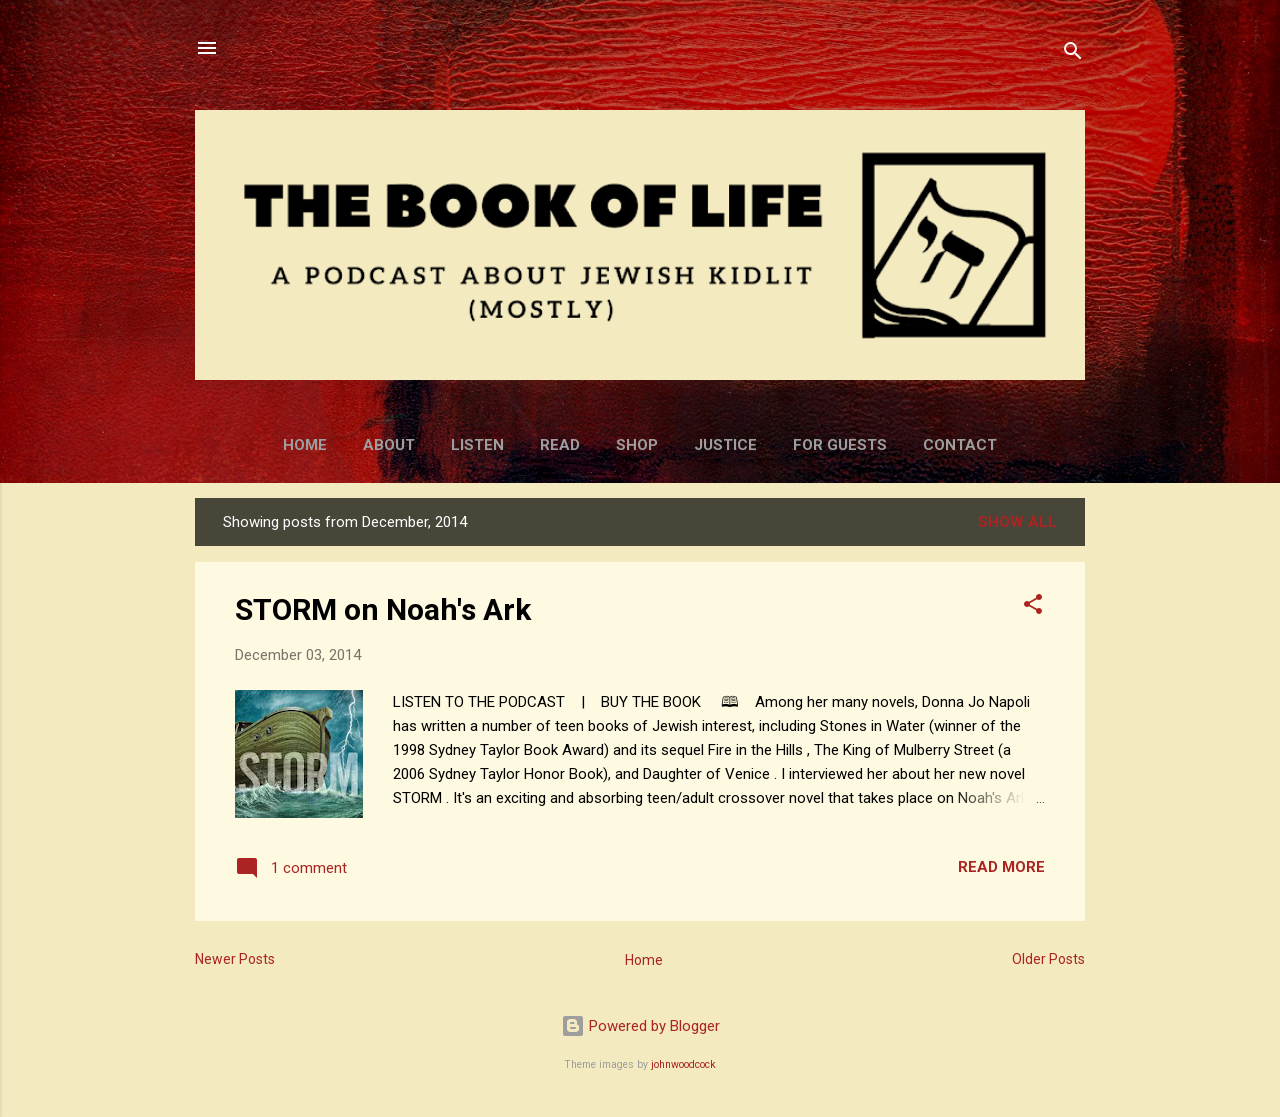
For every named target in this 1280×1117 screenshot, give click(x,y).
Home (305, 445)
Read (560, 445)
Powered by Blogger (640, 1026)
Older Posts (1048, 959)
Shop (637, 445)
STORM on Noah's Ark (383, 609)
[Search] (1073, 54)
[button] (1033, 607)
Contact (960, 445)
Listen (477, 445)
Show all (1017, 522)
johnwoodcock (683, 1064)
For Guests (840, 445)
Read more (1001, 867)
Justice (725, 445)
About (389, 445)
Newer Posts (235, 959)
